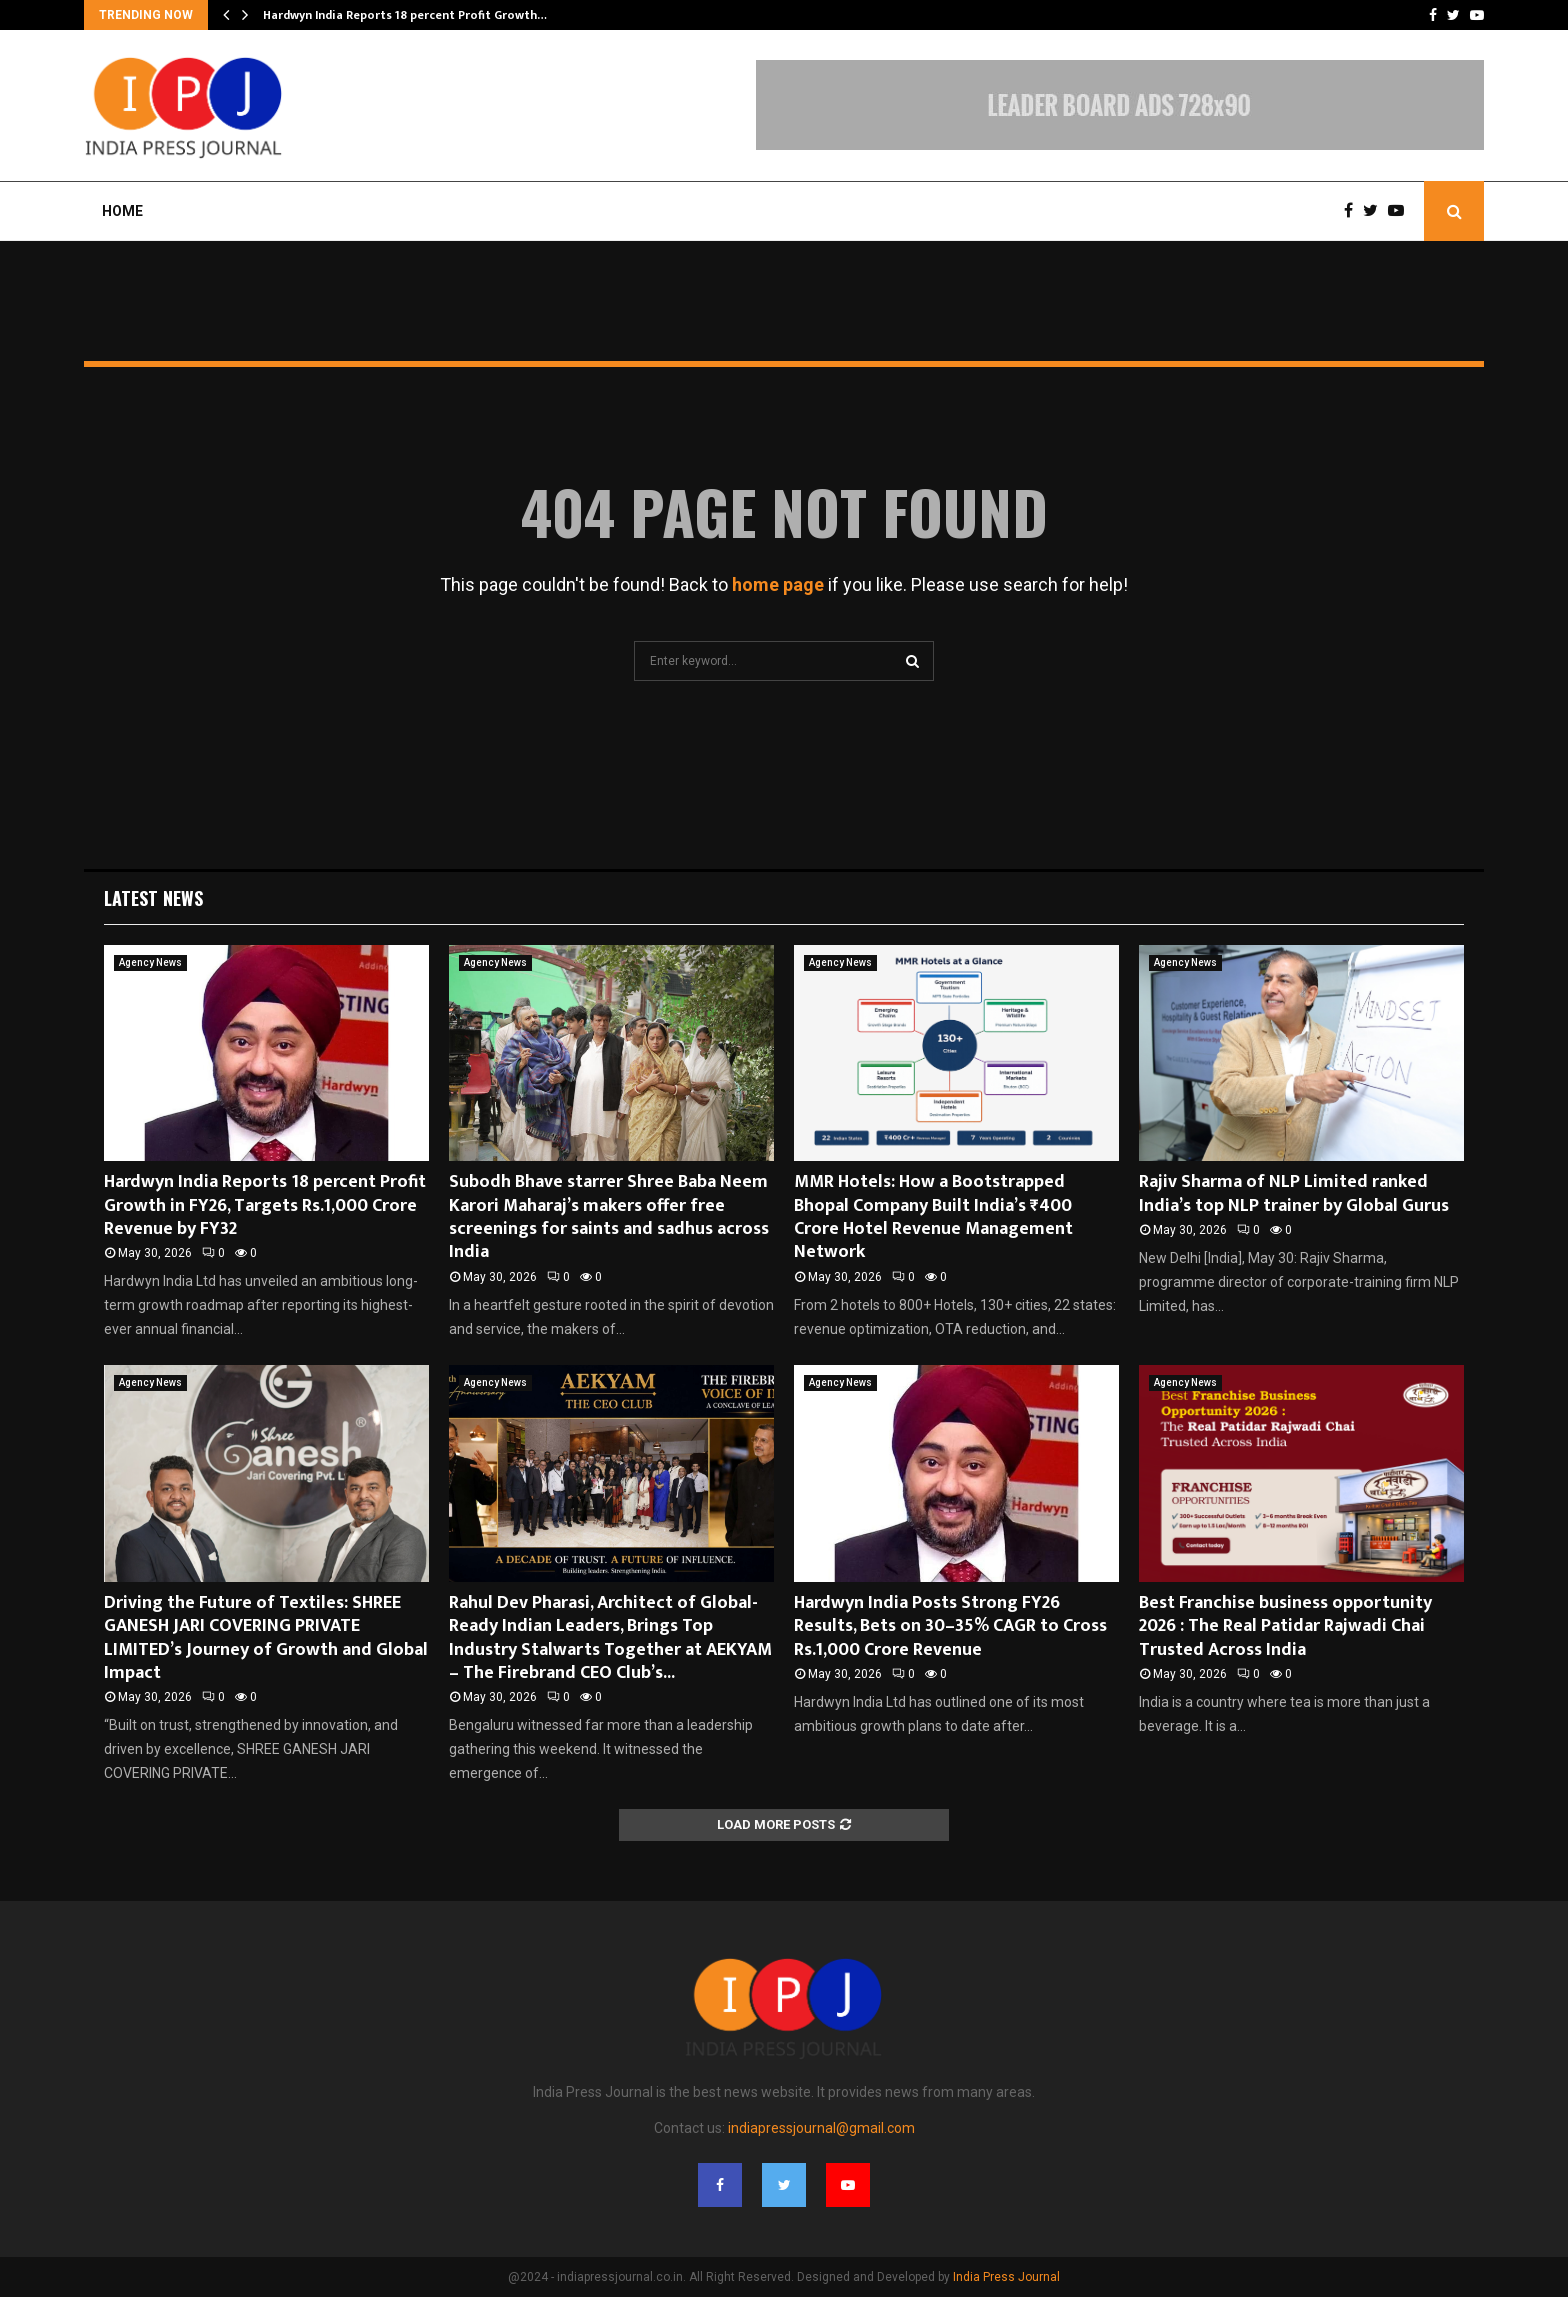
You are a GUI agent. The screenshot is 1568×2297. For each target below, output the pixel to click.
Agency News (150, 962)
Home (122, 211)
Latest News (153, 898)
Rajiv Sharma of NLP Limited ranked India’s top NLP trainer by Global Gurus (1294, 1193)
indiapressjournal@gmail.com (821, 2128)
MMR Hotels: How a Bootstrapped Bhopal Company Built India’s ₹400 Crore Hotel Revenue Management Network (933, 1217)
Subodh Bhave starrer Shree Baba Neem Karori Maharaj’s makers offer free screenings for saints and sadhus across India (609, 1217)
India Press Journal (1006, 2277)
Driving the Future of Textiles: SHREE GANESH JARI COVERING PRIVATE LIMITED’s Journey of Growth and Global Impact (266, 1638)
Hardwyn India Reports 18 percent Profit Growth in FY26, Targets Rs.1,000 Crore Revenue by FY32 (265, 1205)
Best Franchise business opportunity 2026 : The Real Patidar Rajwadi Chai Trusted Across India (1285, 1626)
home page (778, 584)
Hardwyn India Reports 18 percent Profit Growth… (405, 15)
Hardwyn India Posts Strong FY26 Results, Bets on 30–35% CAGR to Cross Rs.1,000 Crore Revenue (950, 1626)
